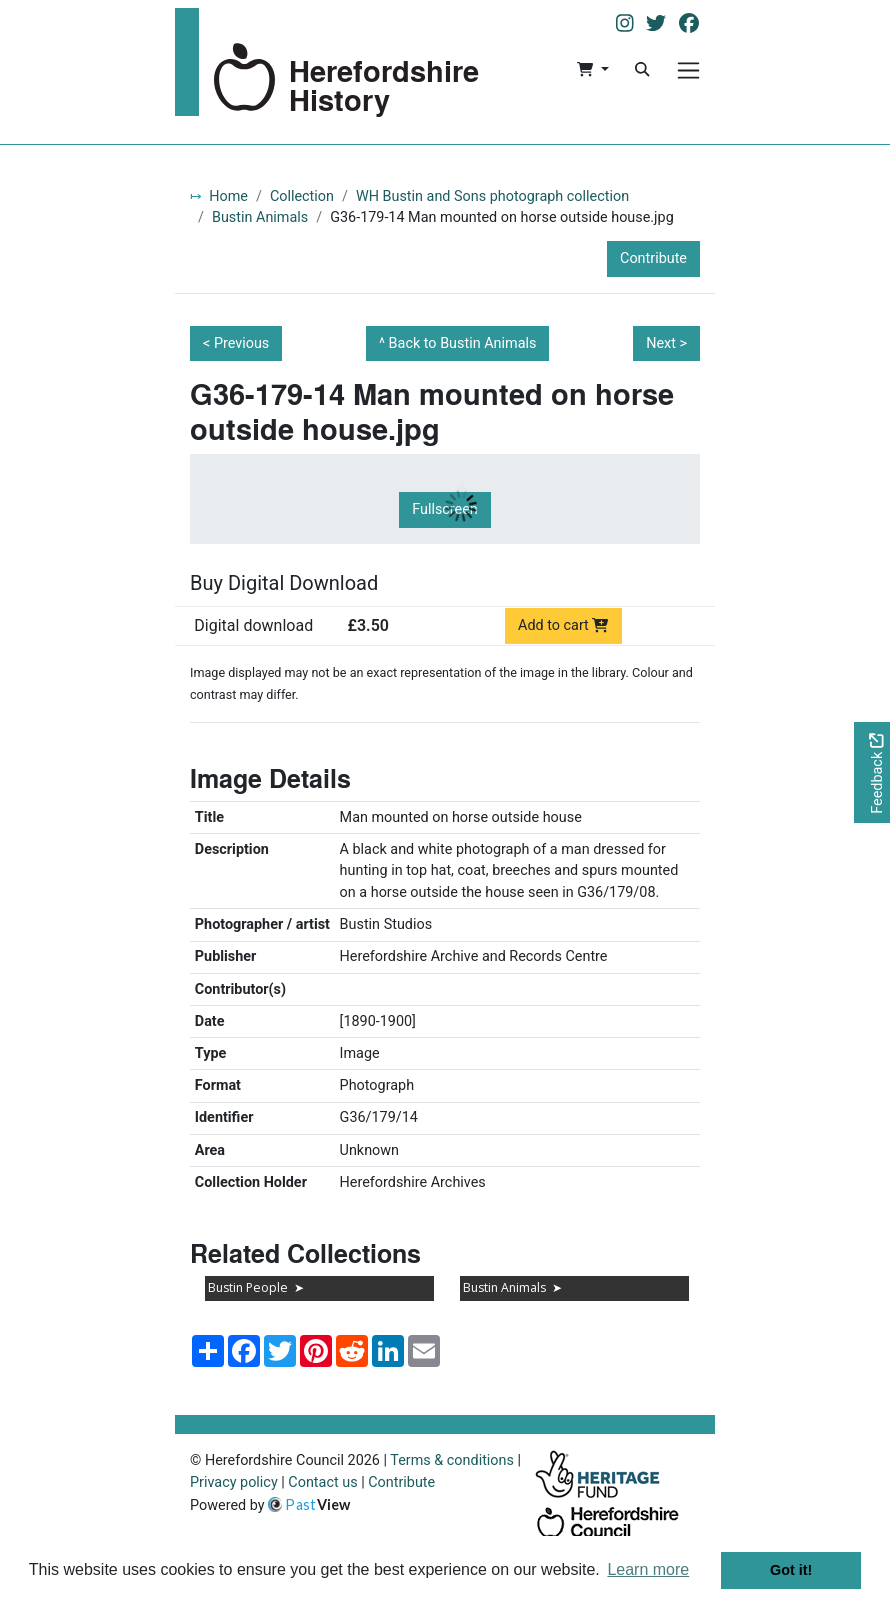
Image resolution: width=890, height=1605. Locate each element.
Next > (666, 343)
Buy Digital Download (284, 583)
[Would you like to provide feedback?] (872, 772)
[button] (592, 70)
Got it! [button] (791, 1570)
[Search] (642, 70)
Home (228, 196)
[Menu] (688, 70)
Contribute (653, 258)
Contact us (322, 1482)
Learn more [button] (648, 1569)
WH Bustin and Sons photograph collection (492, 196)
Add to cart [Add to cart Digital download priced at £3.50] (563, 625)
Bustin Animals (260, 217)
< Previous (236, 343)
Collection (302, 196)
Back (463, 343)
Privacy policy (234, 1482)
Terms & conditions (452, 1460)
